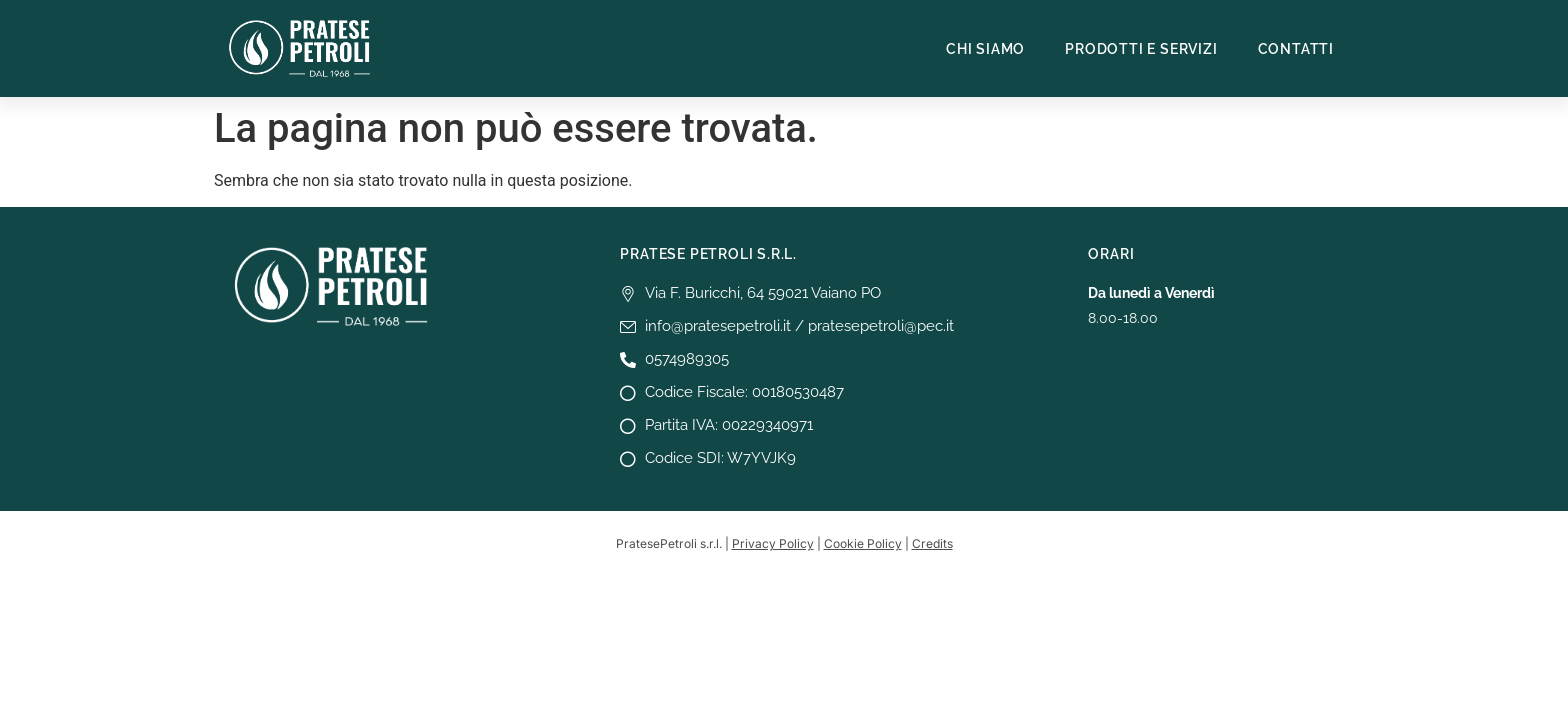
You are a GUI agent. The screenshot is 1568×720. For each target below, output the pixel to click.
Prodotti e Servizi (1141, 49)
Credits (932, 543)
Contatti (1296, 49)
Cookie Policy (863, 543)
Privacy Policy (773, 543)
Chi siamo (985, 49)
